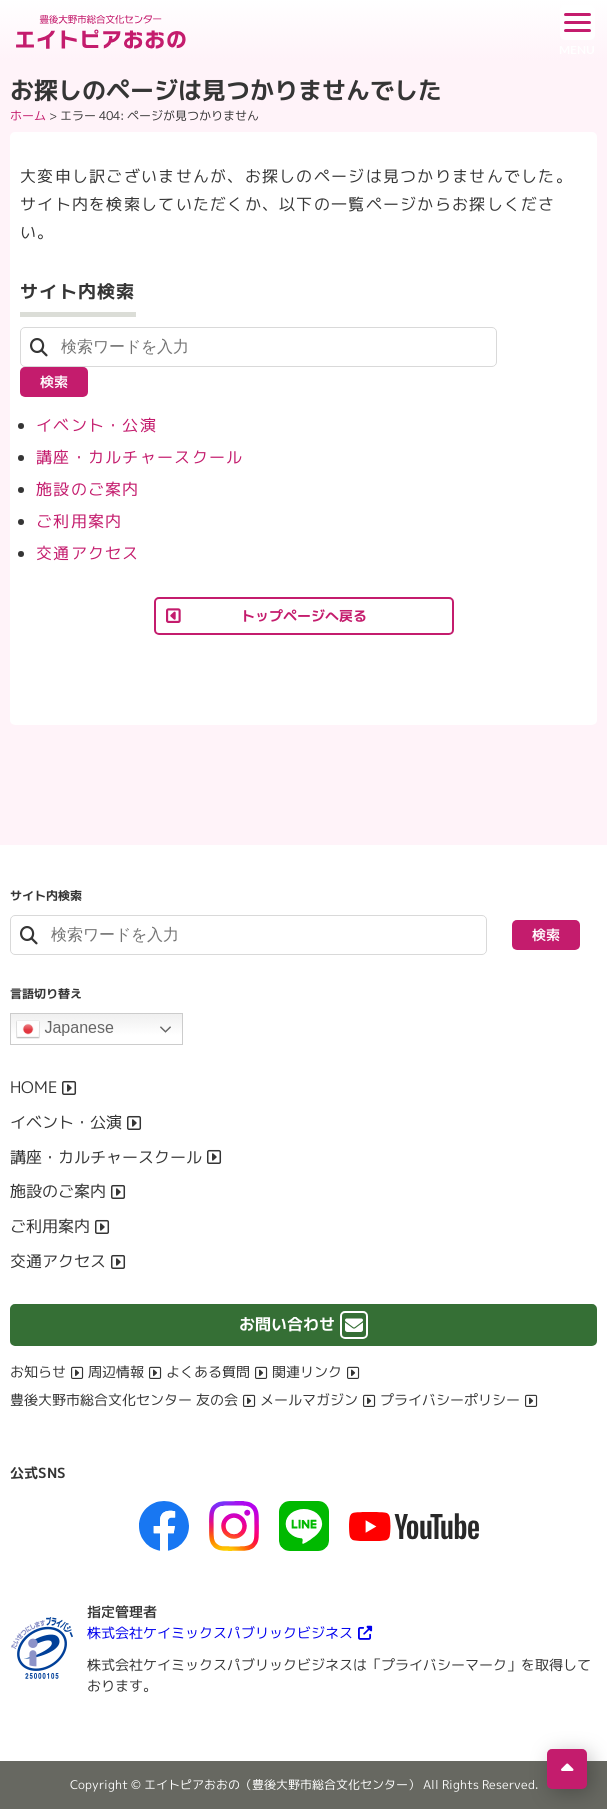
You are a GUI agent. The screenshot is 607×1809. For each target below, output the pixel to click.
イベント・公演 (96, 425)
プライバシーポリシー (450, 1399)
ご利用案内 (79, 521)
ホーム (28, 115)
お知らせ (38, 1371)
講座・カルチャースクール (139, 457)
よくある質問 (208, 1371)
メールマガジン (309, 1399)
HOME (33, 1087)
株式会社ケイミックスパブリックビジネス (220, 1632)
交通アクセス (88, 553)
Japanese (65, 1029)
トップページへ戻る (304, 615)
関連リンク (307, 1371)
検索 (54, 381)
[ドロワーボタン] (577, 30)
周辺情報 (116, 1371)
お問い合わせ (287, 1324)
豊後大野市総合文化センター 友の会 (124, 1399)
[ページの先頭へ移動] (567, 1769)
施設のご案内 (88, 489)
